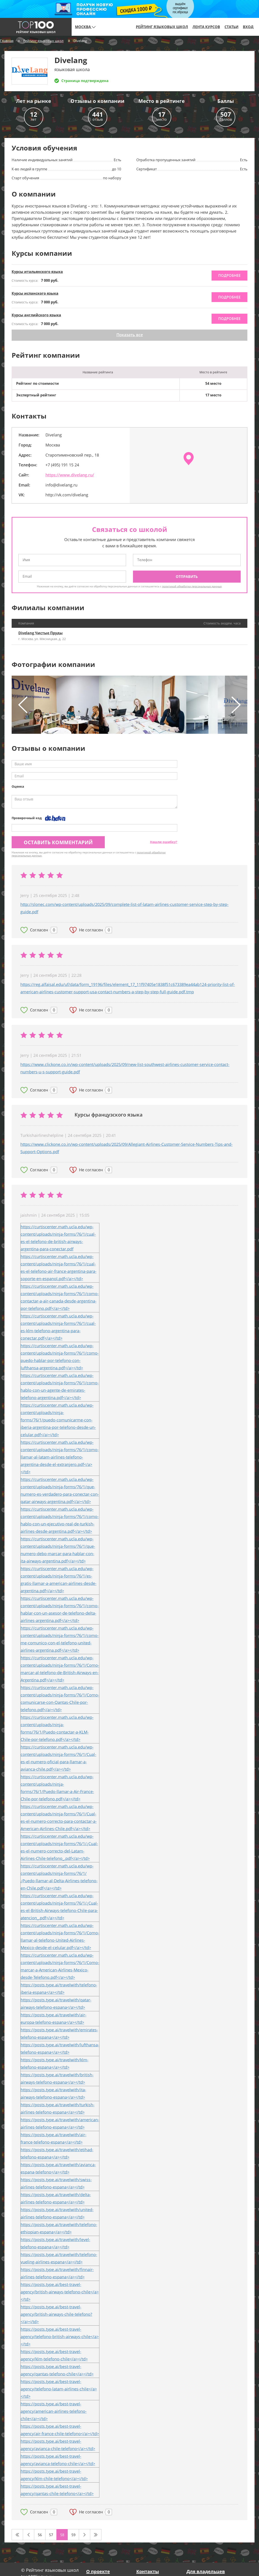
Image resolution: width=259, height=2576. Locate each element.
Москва (85, 26)
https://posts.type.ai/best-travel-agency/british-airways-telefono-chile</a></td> (60, 2292)
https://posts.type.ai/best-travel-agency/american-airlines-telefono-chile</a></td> (54, 2411)
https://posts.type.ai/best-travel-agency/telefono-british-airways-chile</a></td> (60, 2336)
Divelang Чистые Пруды (40, 632)
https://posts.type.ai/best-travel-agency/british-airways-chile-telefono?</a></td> (56, 2314)
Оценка (18, 786)
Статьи (231, 26)
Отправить (187, 576)
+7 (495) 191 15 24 (62, 464)
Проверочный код (27, 818)
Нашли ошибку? (163, 842)
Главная (6, 40)
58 (62, 2534)
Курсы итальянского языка (37, 271)
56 (40, 2534)
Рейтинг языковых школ (162, 26)
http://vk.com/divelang (66, 494)
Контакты (147, 2571)
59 (73, 2534)
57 (51, 2534)
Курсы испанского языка (35, 293)
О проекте (98, 2571)
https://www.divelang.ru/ (69, 475)
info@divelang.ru (61, 485)
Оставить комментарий (58, 842)
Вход (248, 26)
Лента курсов (206, 26)
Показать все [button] (129, 334)
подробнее (229, 275)
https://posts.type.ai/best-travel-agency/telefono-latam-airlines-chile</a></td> (59, 2389)
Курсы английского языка (36, 315)
